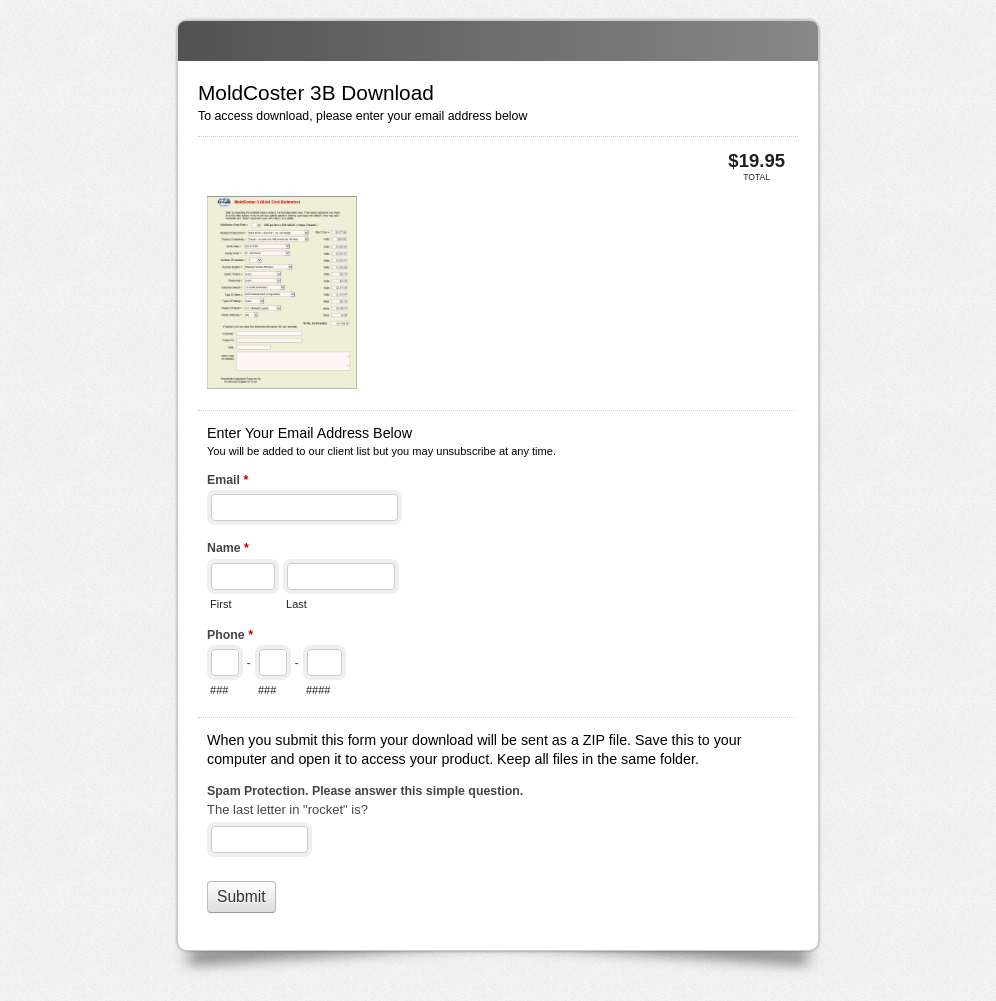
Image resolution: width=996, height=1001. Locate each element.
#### (318, 690)
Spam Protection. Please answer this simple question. (365, 791)
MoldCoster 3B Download (498, 41)
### (219, 690)
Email (227, 482)
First (220, 604)
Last (296, 604)
